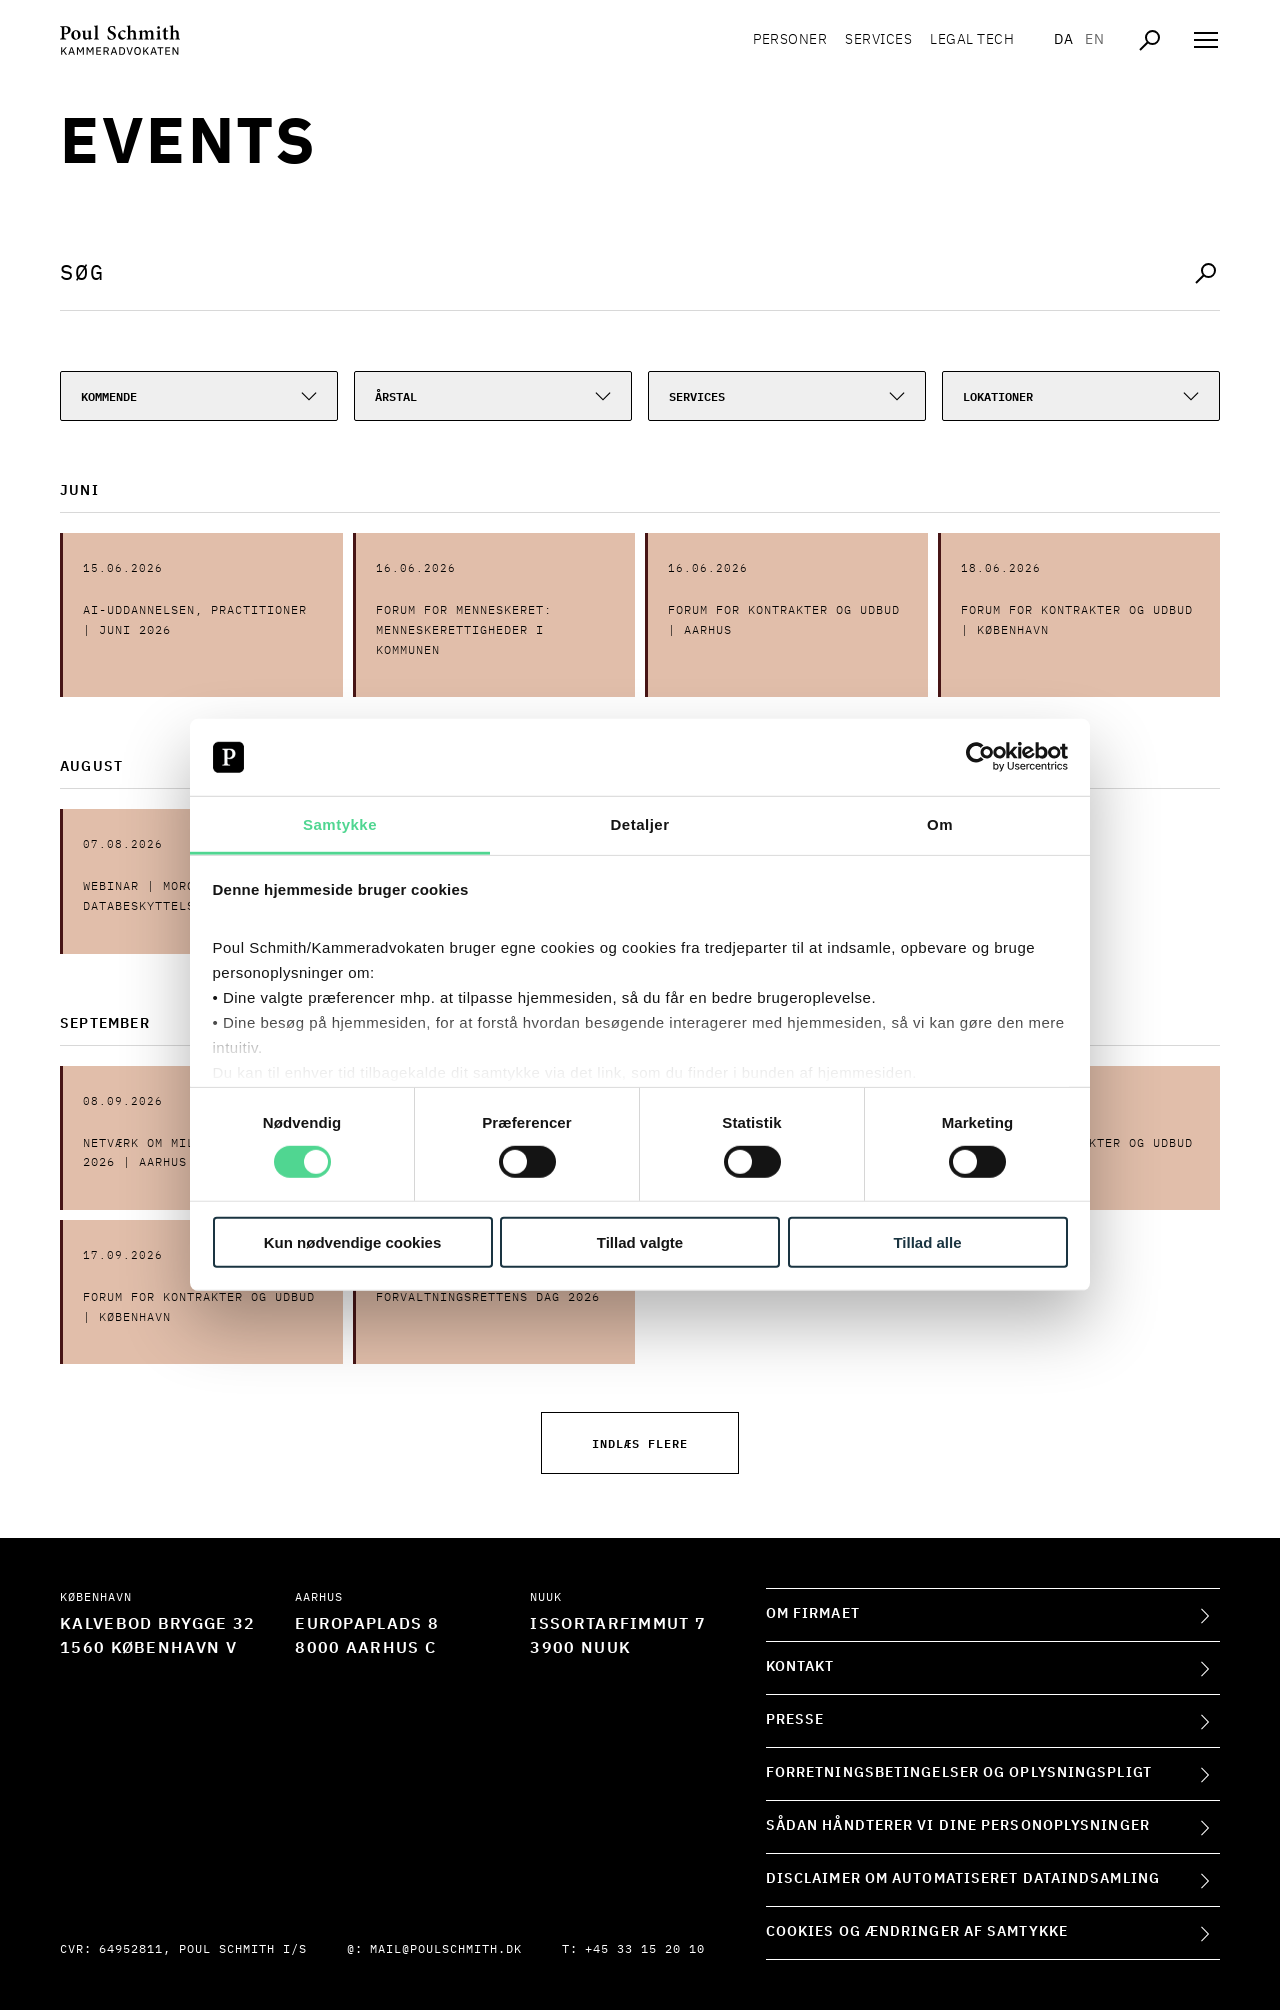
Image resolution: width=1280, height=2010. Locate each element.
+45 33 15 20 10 (645, 1950)
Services (878, 40)
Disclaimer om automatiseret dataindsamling (963, 1879)
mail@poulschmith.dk (446, 1950)
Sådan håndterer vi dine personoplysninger (958, 1826)
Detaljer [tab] (639, 824)
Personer (790, 40)
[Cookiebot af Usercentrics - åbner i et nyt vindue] (980, 757)
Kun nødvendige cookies (353, 1241)
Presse (795, 1720)
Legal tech (972, 40)
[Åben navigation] (1206, 40)
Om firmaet (813, 1614)
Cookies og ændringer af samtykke (917, 1932)
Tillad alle (927, 1241)
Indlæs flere (640, 1442)
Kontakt (800, 1667)
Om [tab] (940, 824)
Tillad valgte (640, 1241)
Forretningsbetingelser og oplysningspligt (959, 1773)
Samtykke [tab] (340, 824)
